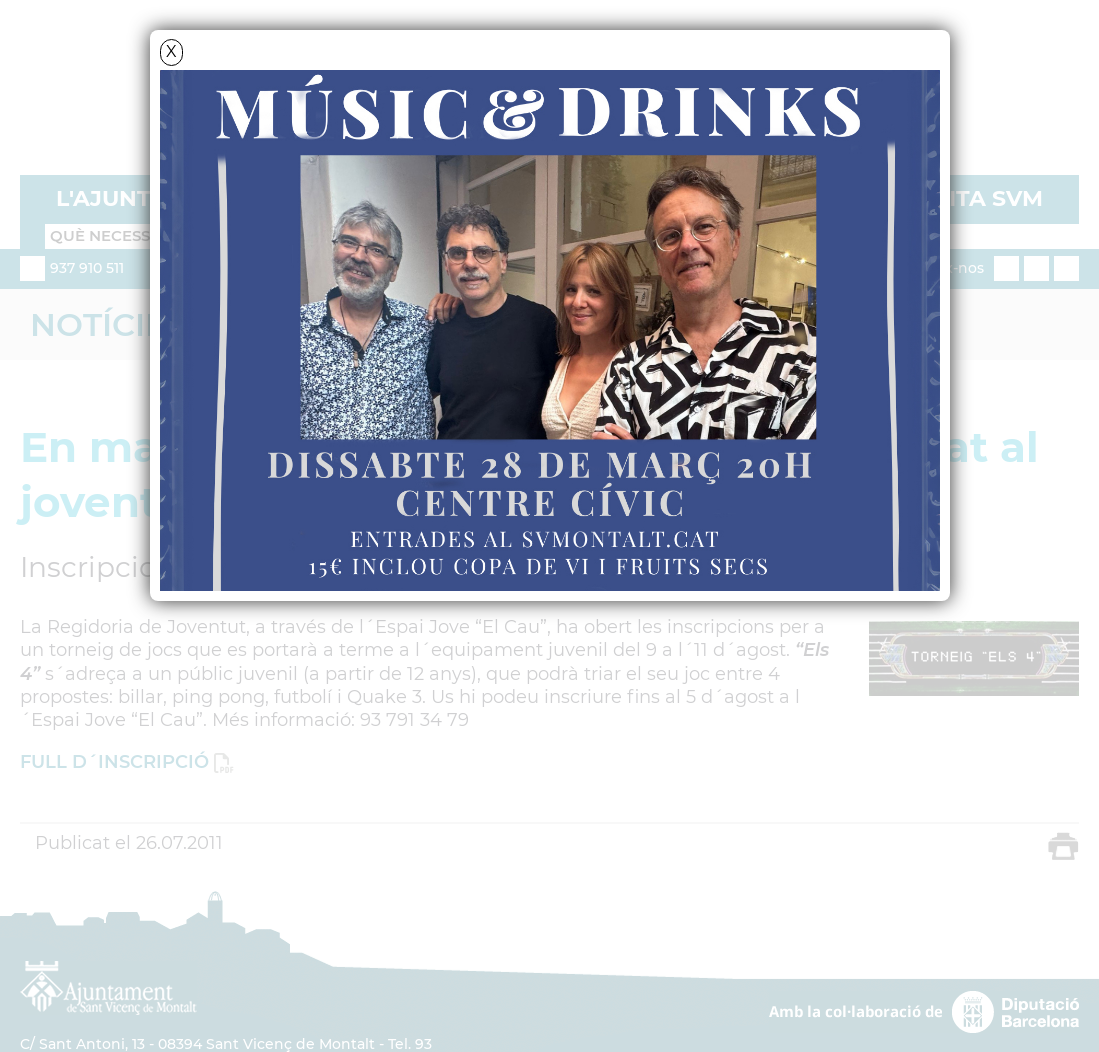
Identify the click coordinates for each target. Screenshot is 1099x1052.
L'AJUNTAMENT (145, 198)
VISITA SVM (977, 198)
